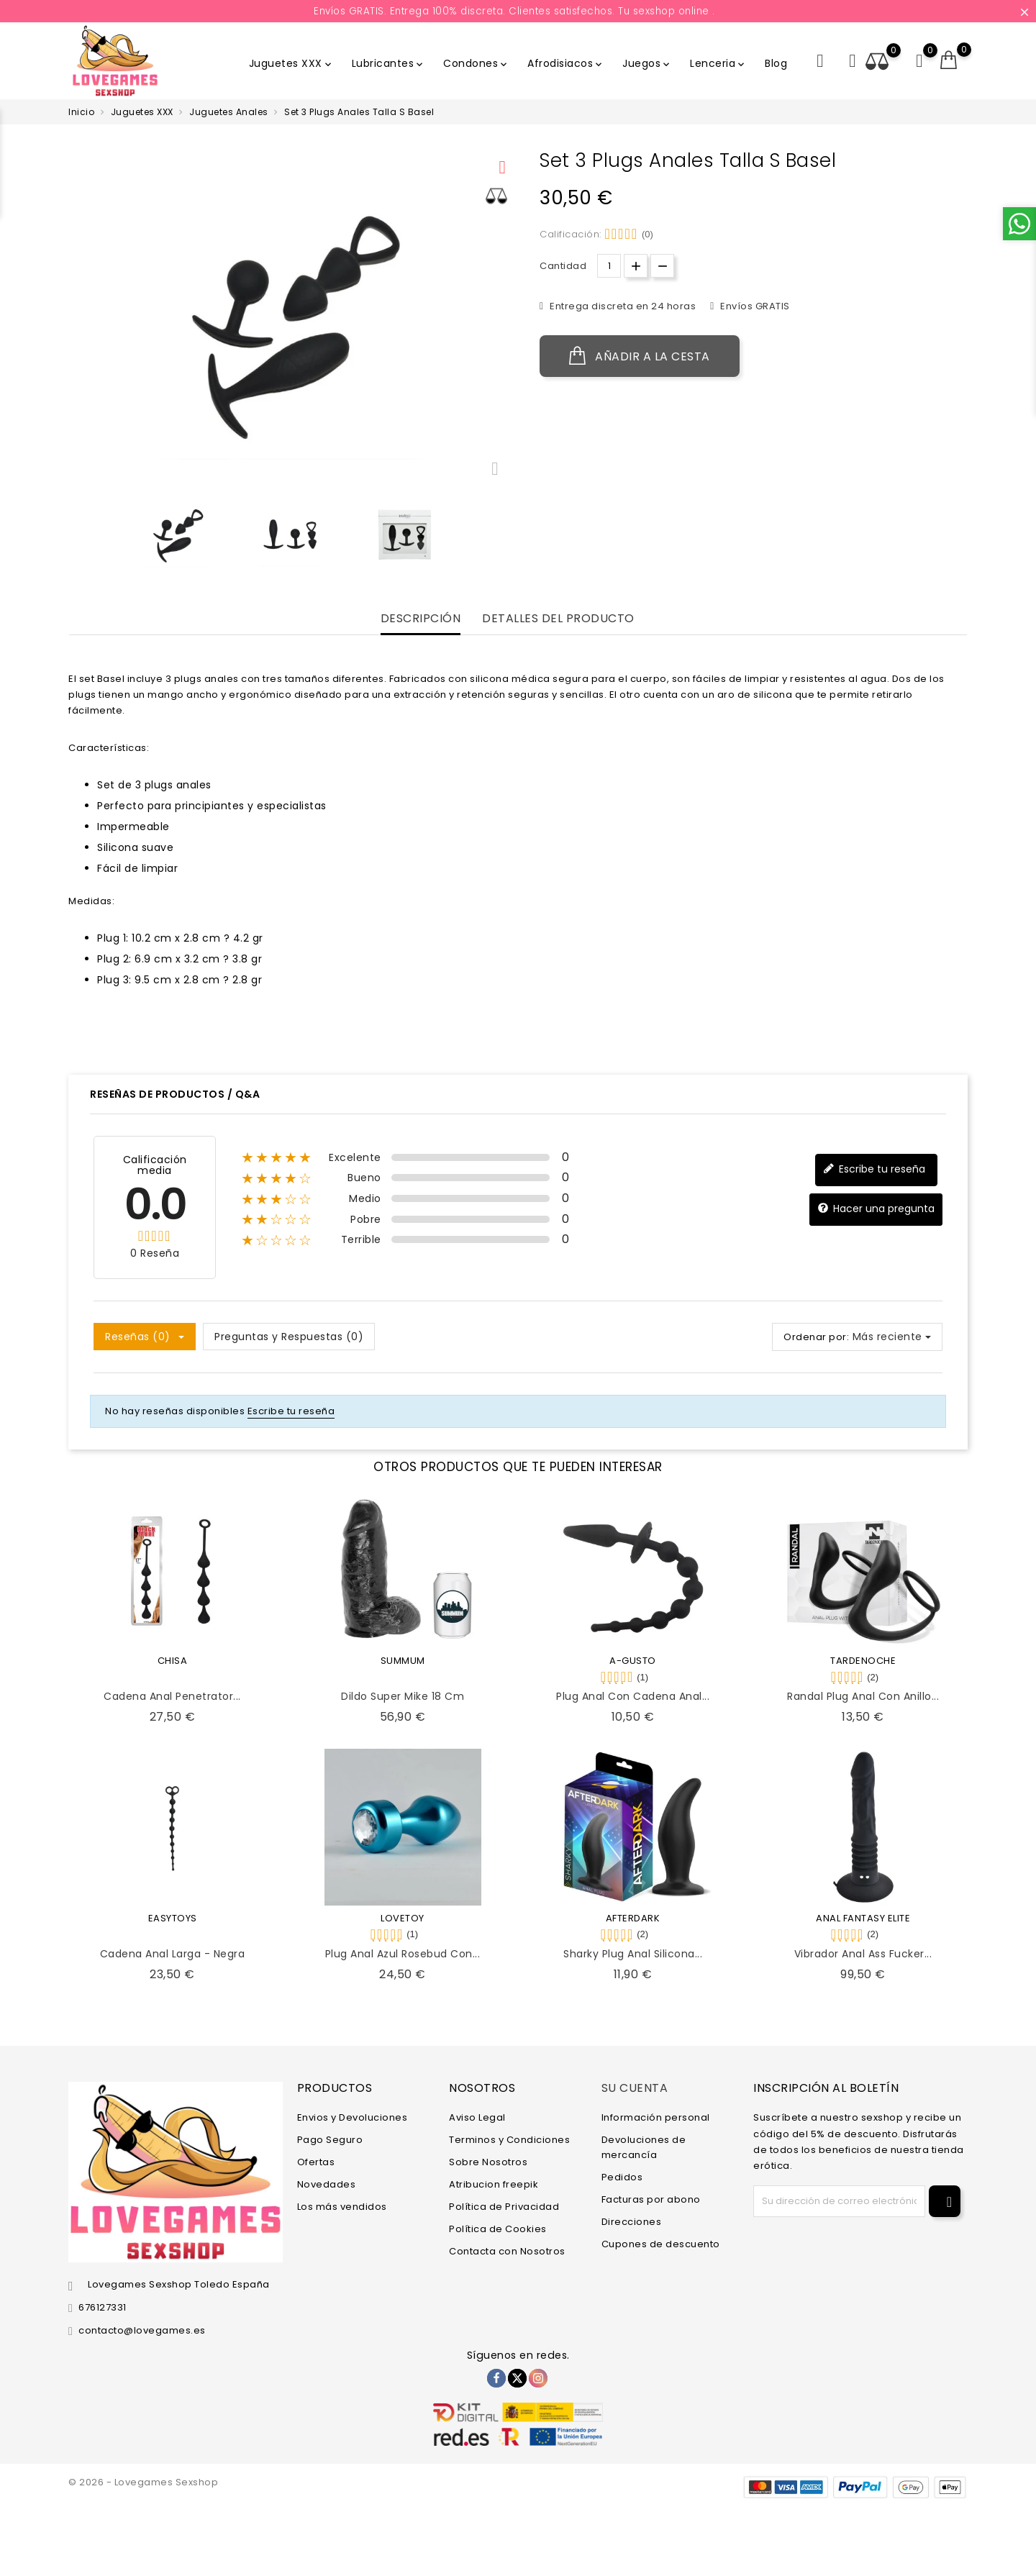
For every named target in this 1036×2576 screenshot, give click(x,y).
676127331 (102, 2307)
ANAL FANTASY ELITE (863, 1918)
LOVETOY (402, 1918)
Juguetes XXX (291, 63)
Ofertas (316, 2162)
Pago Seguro (330, 2140)
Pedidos (622, 2177)
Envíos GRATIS (754, 306)
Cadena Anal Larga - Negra (172, 1954)
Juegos (647, 63)
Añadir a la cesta (639, 356)
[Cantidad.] (609, 266)
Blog (776, 63)
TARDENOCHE (863, 1660)
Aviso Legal (477, 2117)
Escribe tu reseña (874, 1169)
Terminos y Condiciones (509, 2140)
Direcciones (631, 2222)
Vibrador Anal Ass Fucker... (863, 1954)
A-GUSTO (632, 1660)
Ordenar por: (816, 1337)
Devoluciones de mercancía (643, 2147)
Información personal (655, 2117)
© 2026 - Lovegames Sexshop (143, 2482)
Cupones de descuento (660, 2244)
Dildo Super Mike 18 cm (402, 1696)
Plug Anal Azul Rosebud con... (403, 1954)
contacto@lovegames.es (142, 2330)
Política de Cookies (498, 2229)
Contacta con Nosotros (507, 2251)
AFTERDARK (633, 1918)
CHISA (173, 1660)
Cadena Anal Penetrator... (172, 1696)
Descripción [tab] (421, 619)
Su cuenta (634, 2088)
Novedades (326, 2184)
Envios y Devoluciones (352, 2117)
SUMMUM (403, 1660)
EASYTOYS (172, 1918)
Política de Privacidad (504, 2206)
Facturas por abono (651, 2199)
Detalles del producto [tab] (558, 619)
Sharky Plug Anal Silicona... (632, 1954)
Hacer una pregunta (876, 1208)
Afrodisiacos (565, 63)
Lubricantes (389, 63)
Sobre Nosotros (488, 2162)
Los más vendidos (342, 2206)
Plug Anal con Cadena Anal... (632, 1696)
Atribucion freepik (493, 2184)
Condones (476, 63)
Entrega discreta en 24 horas (621, 306)
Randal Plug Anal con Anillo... (863, 1696)
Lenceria (718, 63)
